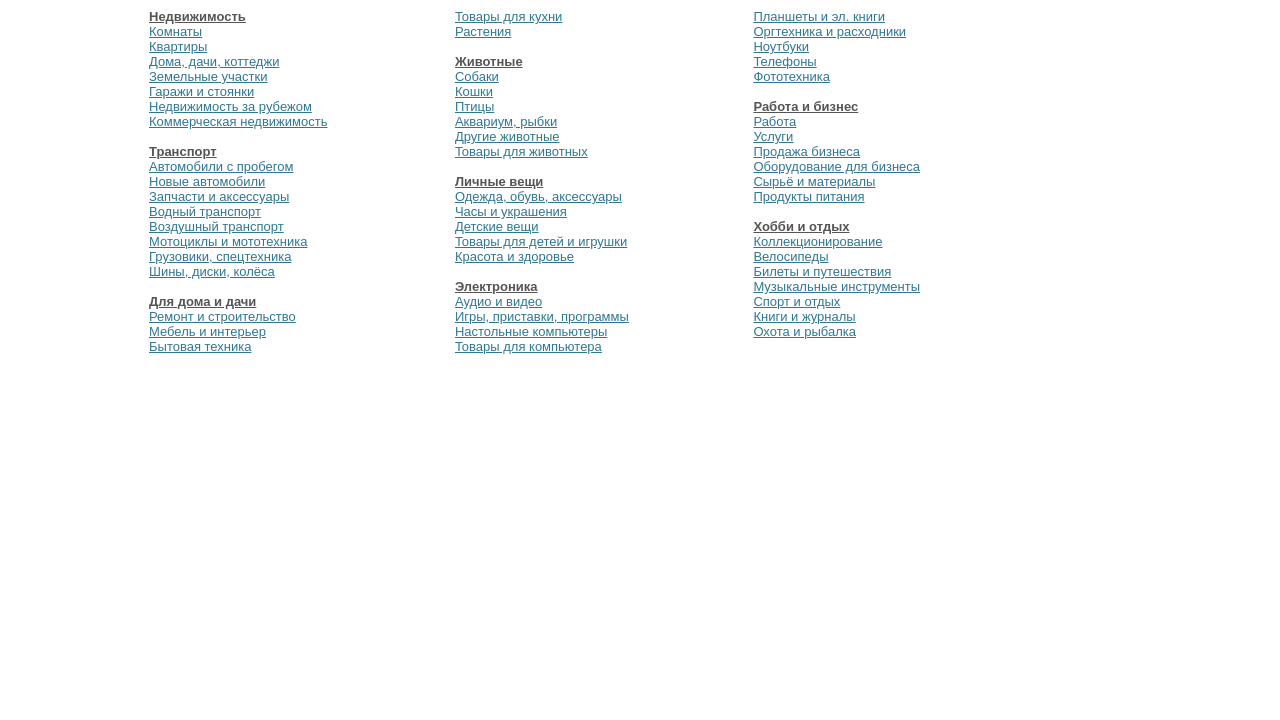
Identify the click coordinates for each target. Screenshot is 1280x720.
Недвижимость (197, 16)
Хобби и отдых (801, 226)
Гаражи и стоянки (201, 91)
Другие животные (507, 136)
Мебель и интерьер (207, 331)
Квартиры (178, 46)
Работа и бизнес (805, 106)
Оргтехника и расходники (829, 31)
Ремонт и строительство (222, 316)
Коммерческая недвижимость (238, 121)
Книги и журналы (804, 316)
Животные (489, 61)
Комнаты (175, 31)
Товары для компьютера (528, 346)
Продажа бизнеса (806, 151)
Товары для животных (521, 151)
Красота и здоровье (514, 256)
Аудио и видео (498, 301)
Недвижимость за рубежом (230, 106)
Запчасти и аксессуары (219, 196)
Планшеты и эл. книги (819, 16)
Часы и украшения (511, 211)
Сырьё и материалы (814, 181)
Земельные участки (208, 76)
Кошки (474, 91)
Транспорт (183, 151)
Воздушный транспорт (216, 226)
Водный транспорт (205, 211)
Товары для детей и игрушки (541, 241)
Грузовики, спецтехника (220, 256)
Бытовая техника (200, 346)
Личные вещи (499, 181)
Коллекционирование (817, 241)
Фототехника (791, 76)
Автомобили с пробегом (221, 166)
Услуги (773, 136)
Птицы (474, 106)
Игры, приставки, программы (542, 316)
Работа (774, 121)
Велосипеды (790, 256)
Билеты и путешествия (822, 271)
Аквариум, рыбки (506, 121)
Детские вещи (497, 226)
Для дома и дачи (202, 301)
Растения (483, 31)
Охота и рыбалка (804, 331)
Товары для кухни (508, 16)
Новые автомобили (207, 181)
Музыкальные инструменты (836, 286)
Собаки (477, 76)
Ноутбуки (781, 46)
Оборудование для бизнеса (836, 166)
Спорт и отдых (796, 301)
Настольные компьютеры (531, 331)
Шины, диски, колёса (212, 271)
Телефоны (784, 61)
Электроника (496, 286)
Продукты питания (808, 196)
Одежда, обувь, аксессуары (538, 196)
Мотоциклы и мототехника (228, 241)
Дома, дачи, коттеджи (214, 61)
